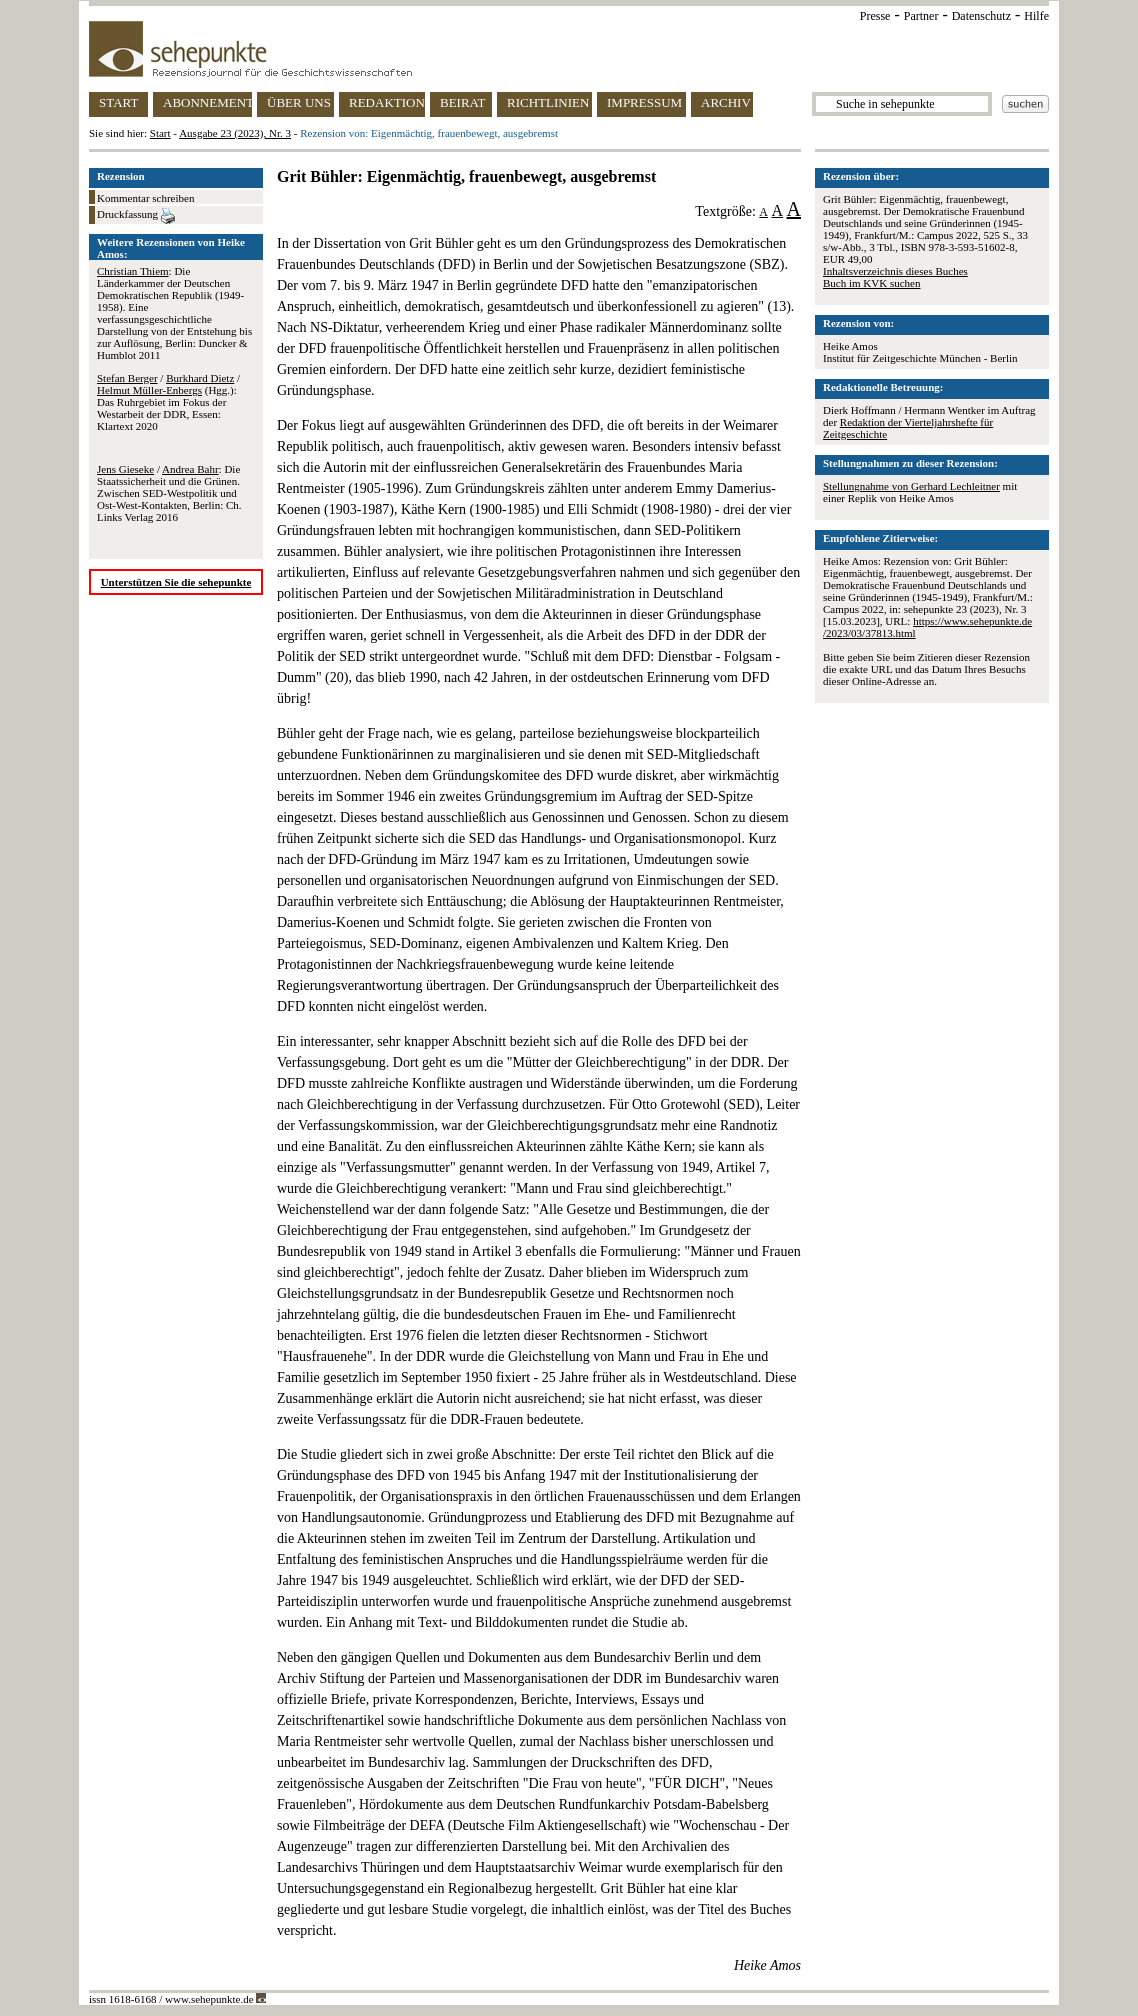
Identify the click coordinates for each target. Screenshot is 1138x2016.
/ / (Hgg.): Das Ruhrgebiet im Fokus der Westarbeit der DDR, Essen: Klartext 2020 (168, 402)
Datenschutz (981, 16)
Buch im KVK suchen (871, 283)
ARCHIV (726, 102)
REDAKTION (387, 102)
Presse (875, 16)
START (118, 102)
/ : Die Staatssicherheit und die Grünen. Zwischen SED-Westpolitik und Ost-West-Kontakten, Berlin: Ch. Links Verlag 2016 (169, 493)
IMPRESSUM (644, 102)
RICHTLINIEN (548, 102)
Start (160, 133)
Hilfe (1036, 16)
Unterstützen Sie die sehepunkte (176, 582)
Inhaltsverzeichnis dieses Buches (895, 271)
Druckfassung (136, 216)
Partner (921, 16)
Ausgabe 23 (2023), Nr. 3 (235, 133)
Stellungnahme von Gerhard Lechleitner (911, 486)
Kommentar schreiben (145, 198)
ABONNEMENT (207, 102)
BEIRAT (463, 102)
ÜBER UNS (299, 102)
